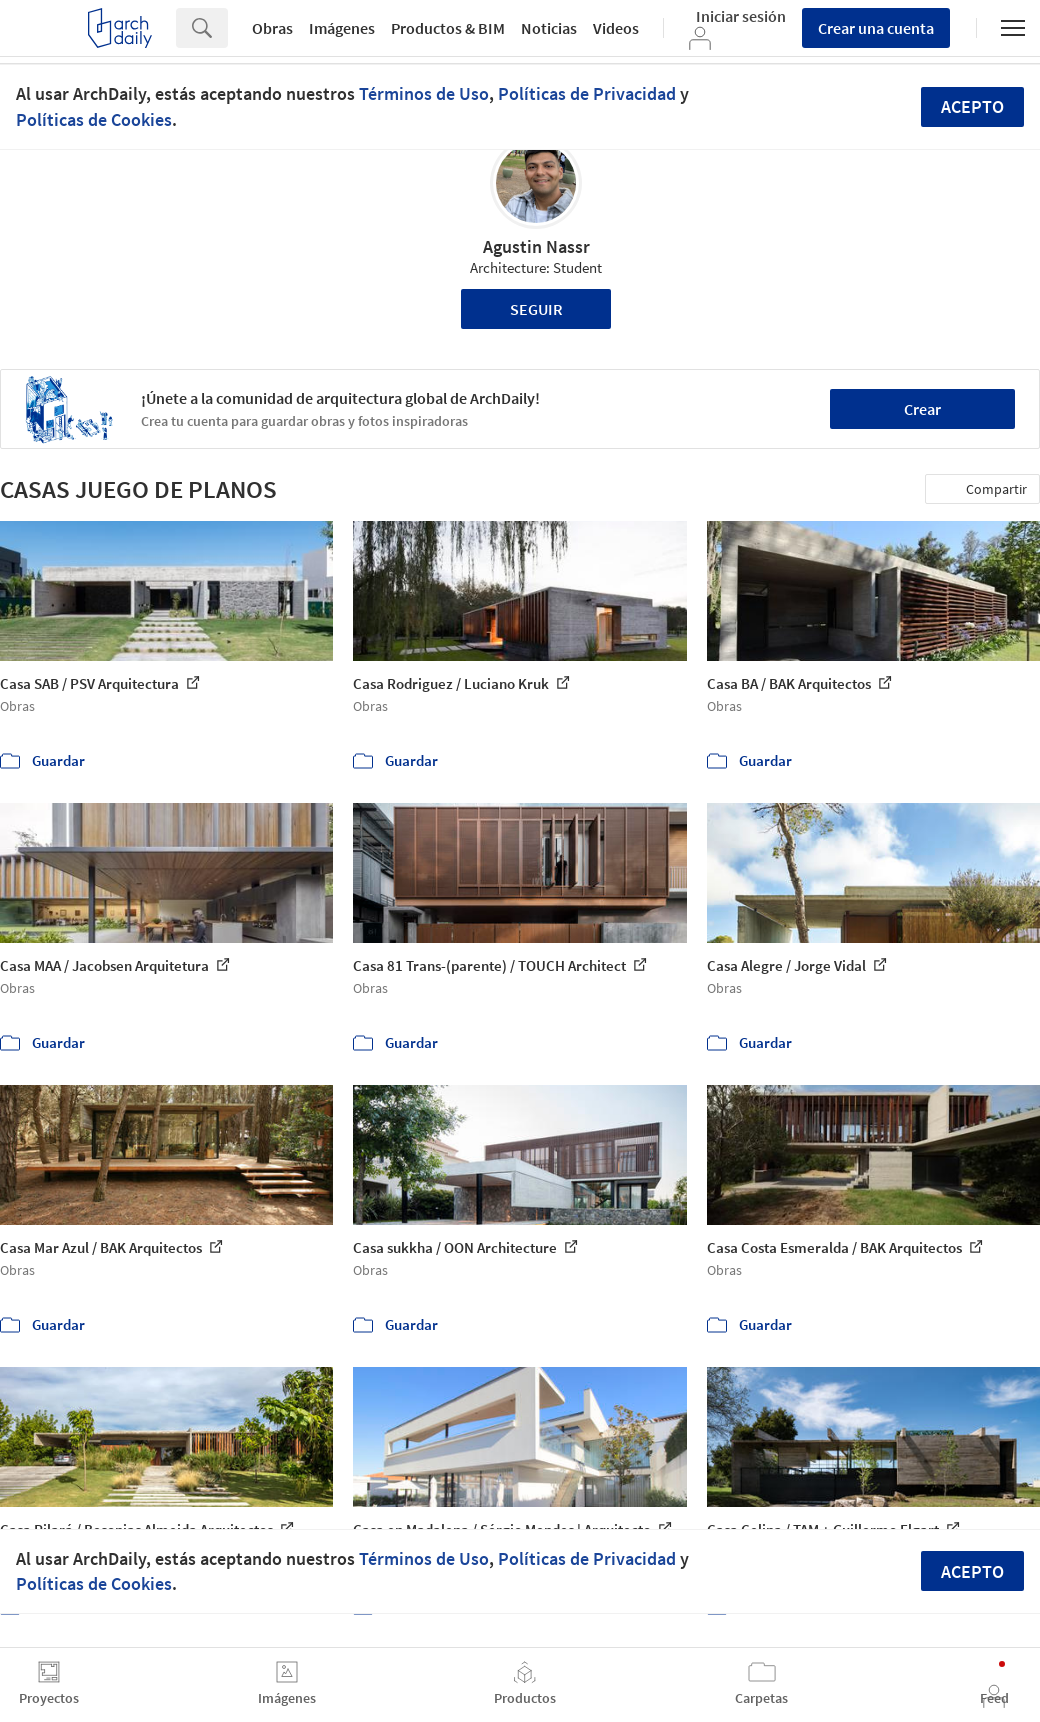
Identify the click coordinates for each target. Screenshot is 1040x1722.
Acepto (972, 106)
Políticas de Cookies (94, 119)
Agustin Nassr (536, 246)
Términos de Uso (424, 93)
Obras (272, 28)
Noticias (549, 28)
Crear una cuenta (876, 28)
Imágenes (342, 28)
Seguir (536, 309)
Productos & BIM (448, 28)
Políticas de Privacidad (587, 93)
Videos (616, 28)
